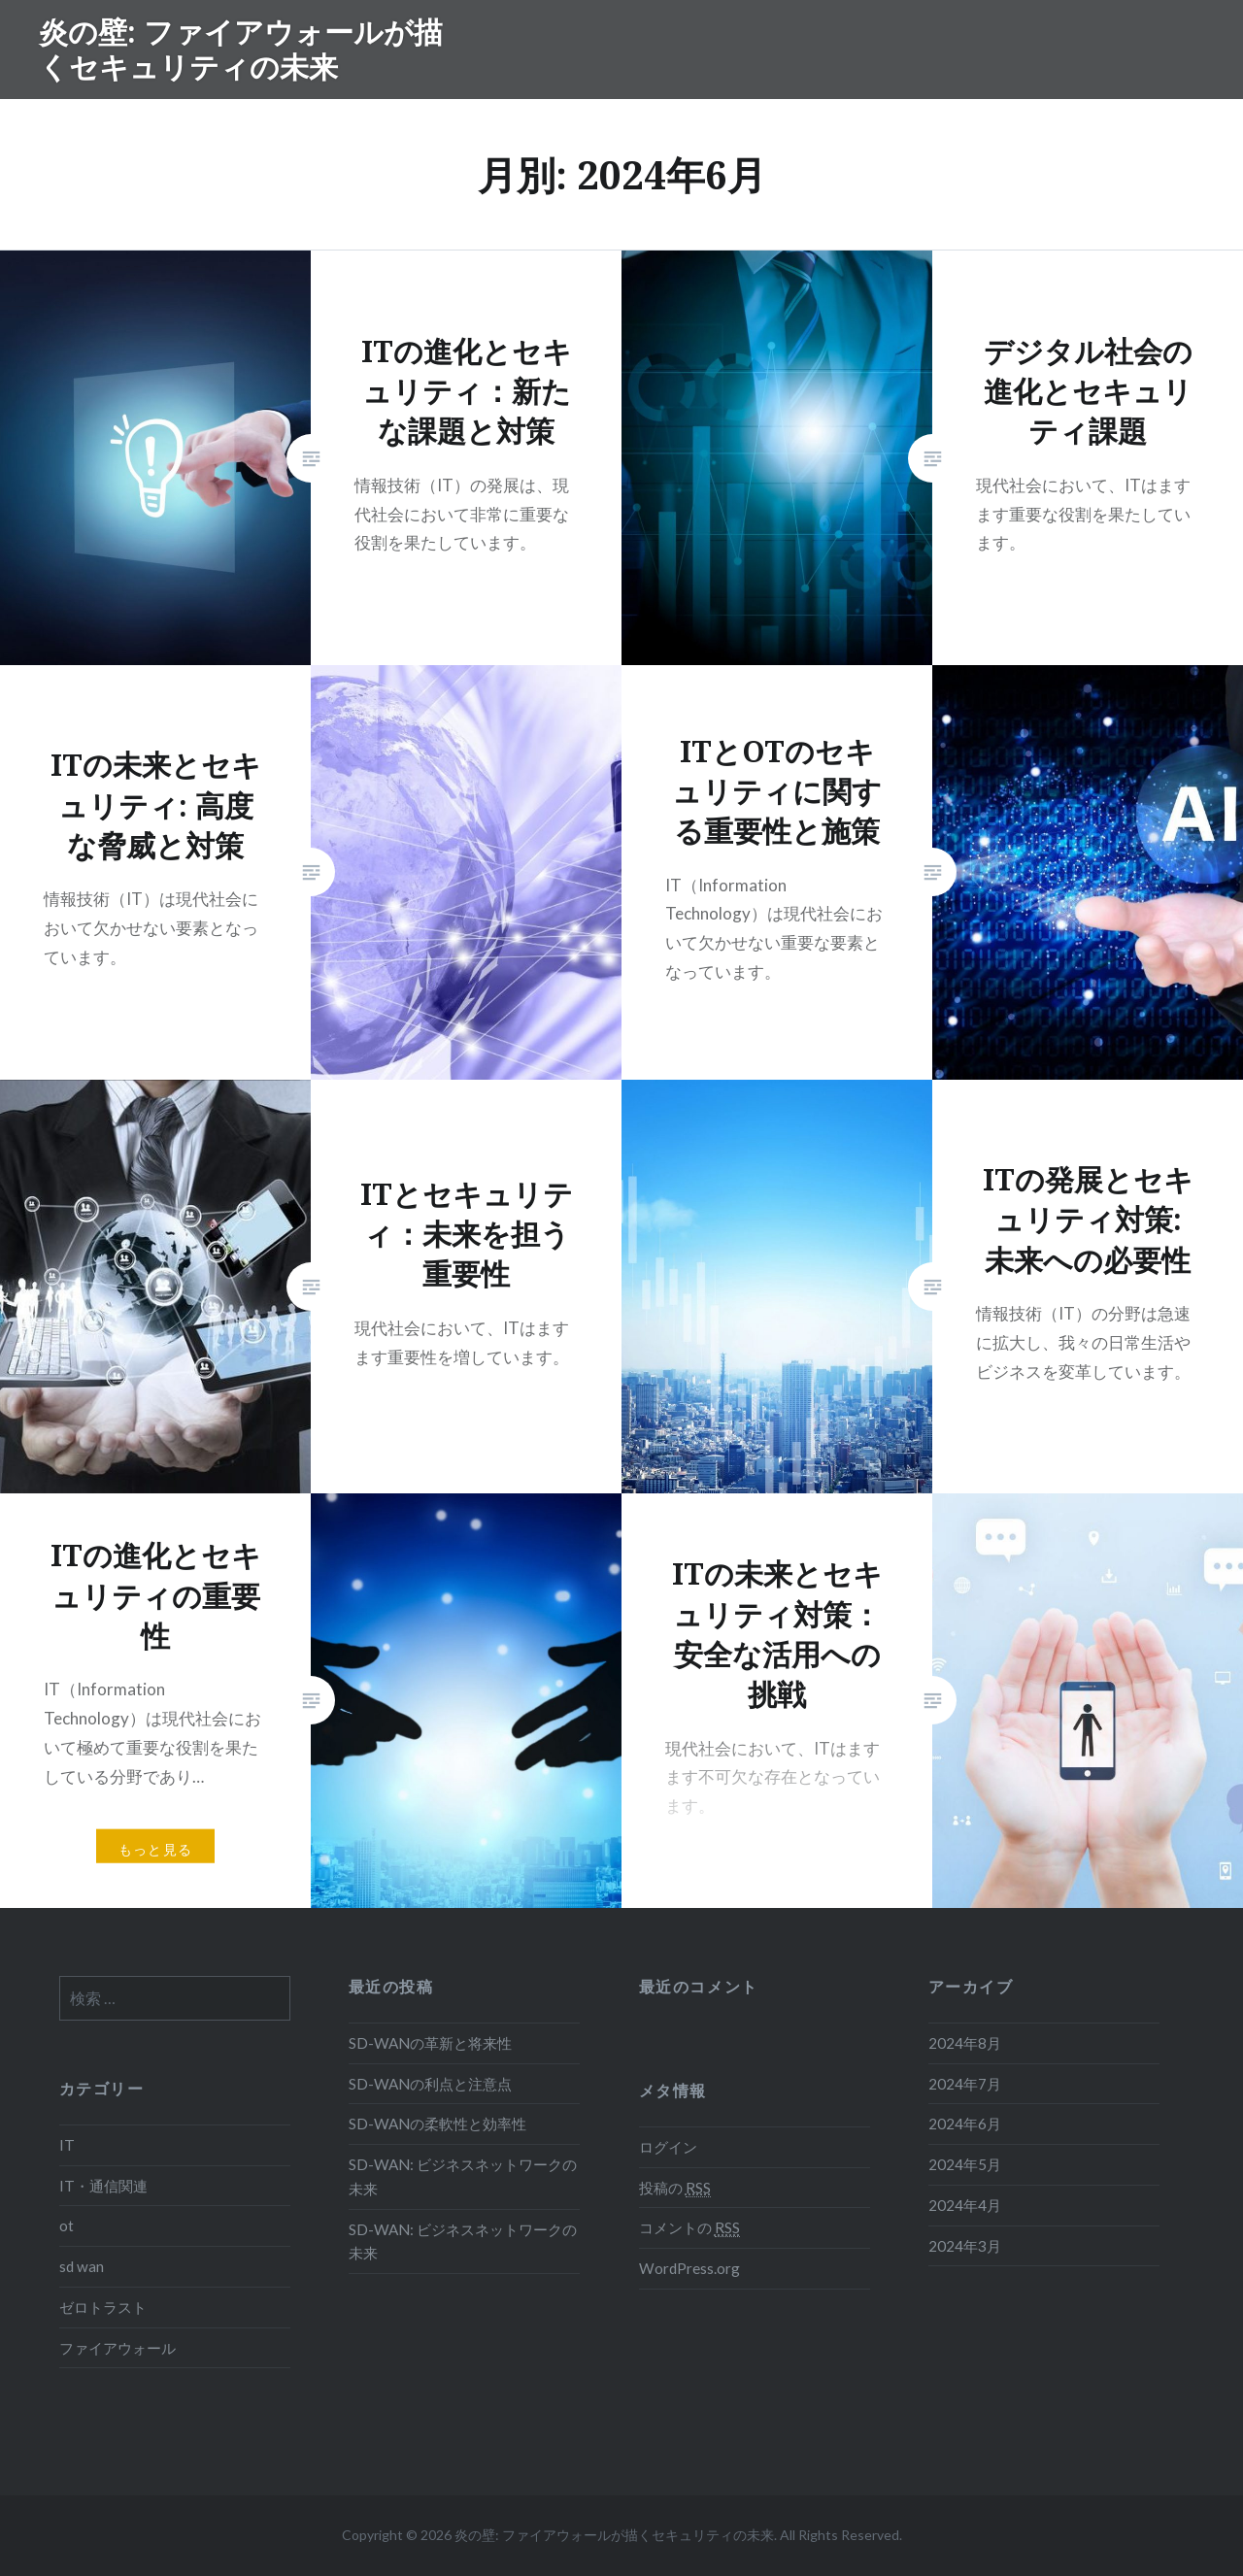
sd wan (81, 2266)
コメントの (689, 2228)
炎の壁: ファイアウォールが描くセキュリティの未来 (241, 49)
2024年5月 (964, 2164)
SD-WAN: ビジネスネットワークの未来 (463, 2176)
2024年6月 (964, 2123)
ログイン (668, 2147)
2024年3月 (964, 2246)
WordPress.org (689, 2268)
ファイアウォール (117, 2348)
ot (66, 2225)
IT (67, 2145)
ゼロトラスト (103, 2307)
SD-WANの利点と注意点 (430, 2083)
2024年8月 (964, 2043)
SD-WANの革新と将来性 (430, 2043)
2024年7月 (964, 2083)
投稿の (675, 2188)
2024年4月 (964, 2205)
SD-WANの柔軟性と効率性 (437, 2123)
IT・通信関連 (103, 2185)
